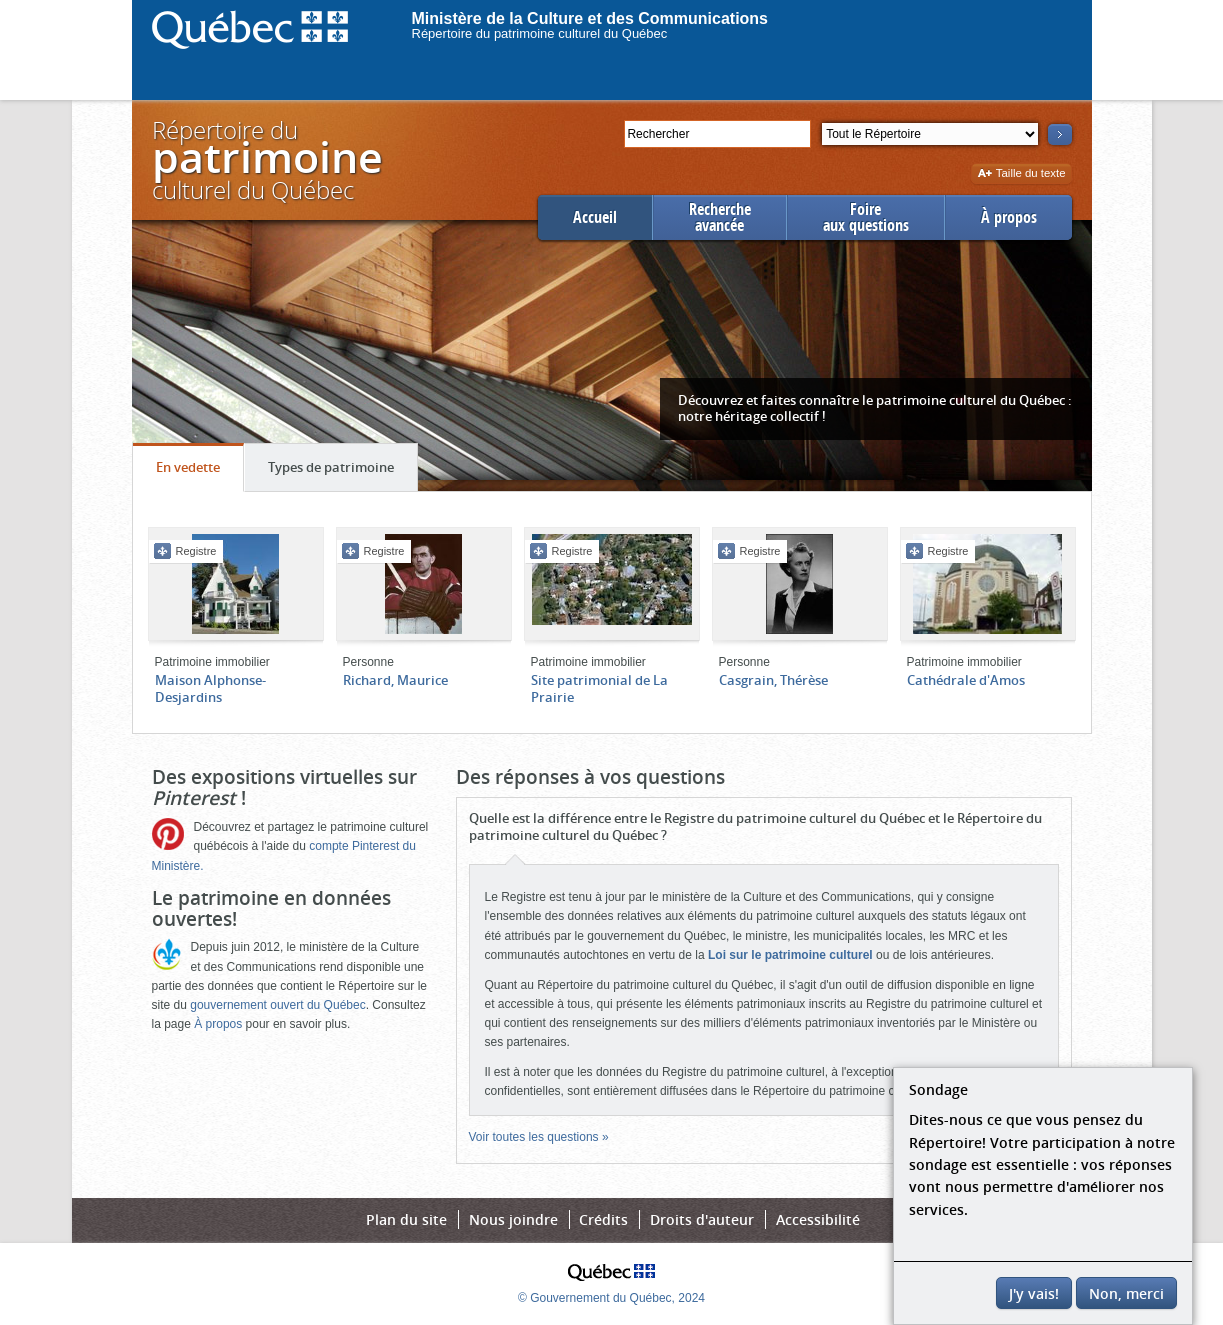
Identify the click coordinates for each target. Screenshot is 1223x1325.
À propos (1009, 217)
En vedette (199, 472)
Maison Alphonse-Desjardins (210, 688)
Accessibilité (818, 1219)
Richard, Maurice (395, 680)
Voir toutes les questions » (539, 1137)
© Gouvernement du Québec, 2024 (611, 1298)
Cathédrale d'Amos (966, 680)
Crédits (603, 1219)
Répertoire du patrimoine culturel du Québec (540, 33)
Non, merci (1126, 1293)
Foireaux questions (866, 217)
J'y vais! (1034, 1293)
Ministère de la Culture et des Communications (590, 18)
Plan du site (406, 1219)
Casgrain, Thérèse (773, 680)
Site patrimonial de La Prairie (599, 688)
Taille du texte (1021, 174)
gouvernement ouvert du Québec (277, 1005)
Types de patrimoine (342, 472)
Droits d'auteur (702, 1219)
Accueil (595, 217)
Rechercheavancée (720, 217)
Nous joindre (513, 1219)
